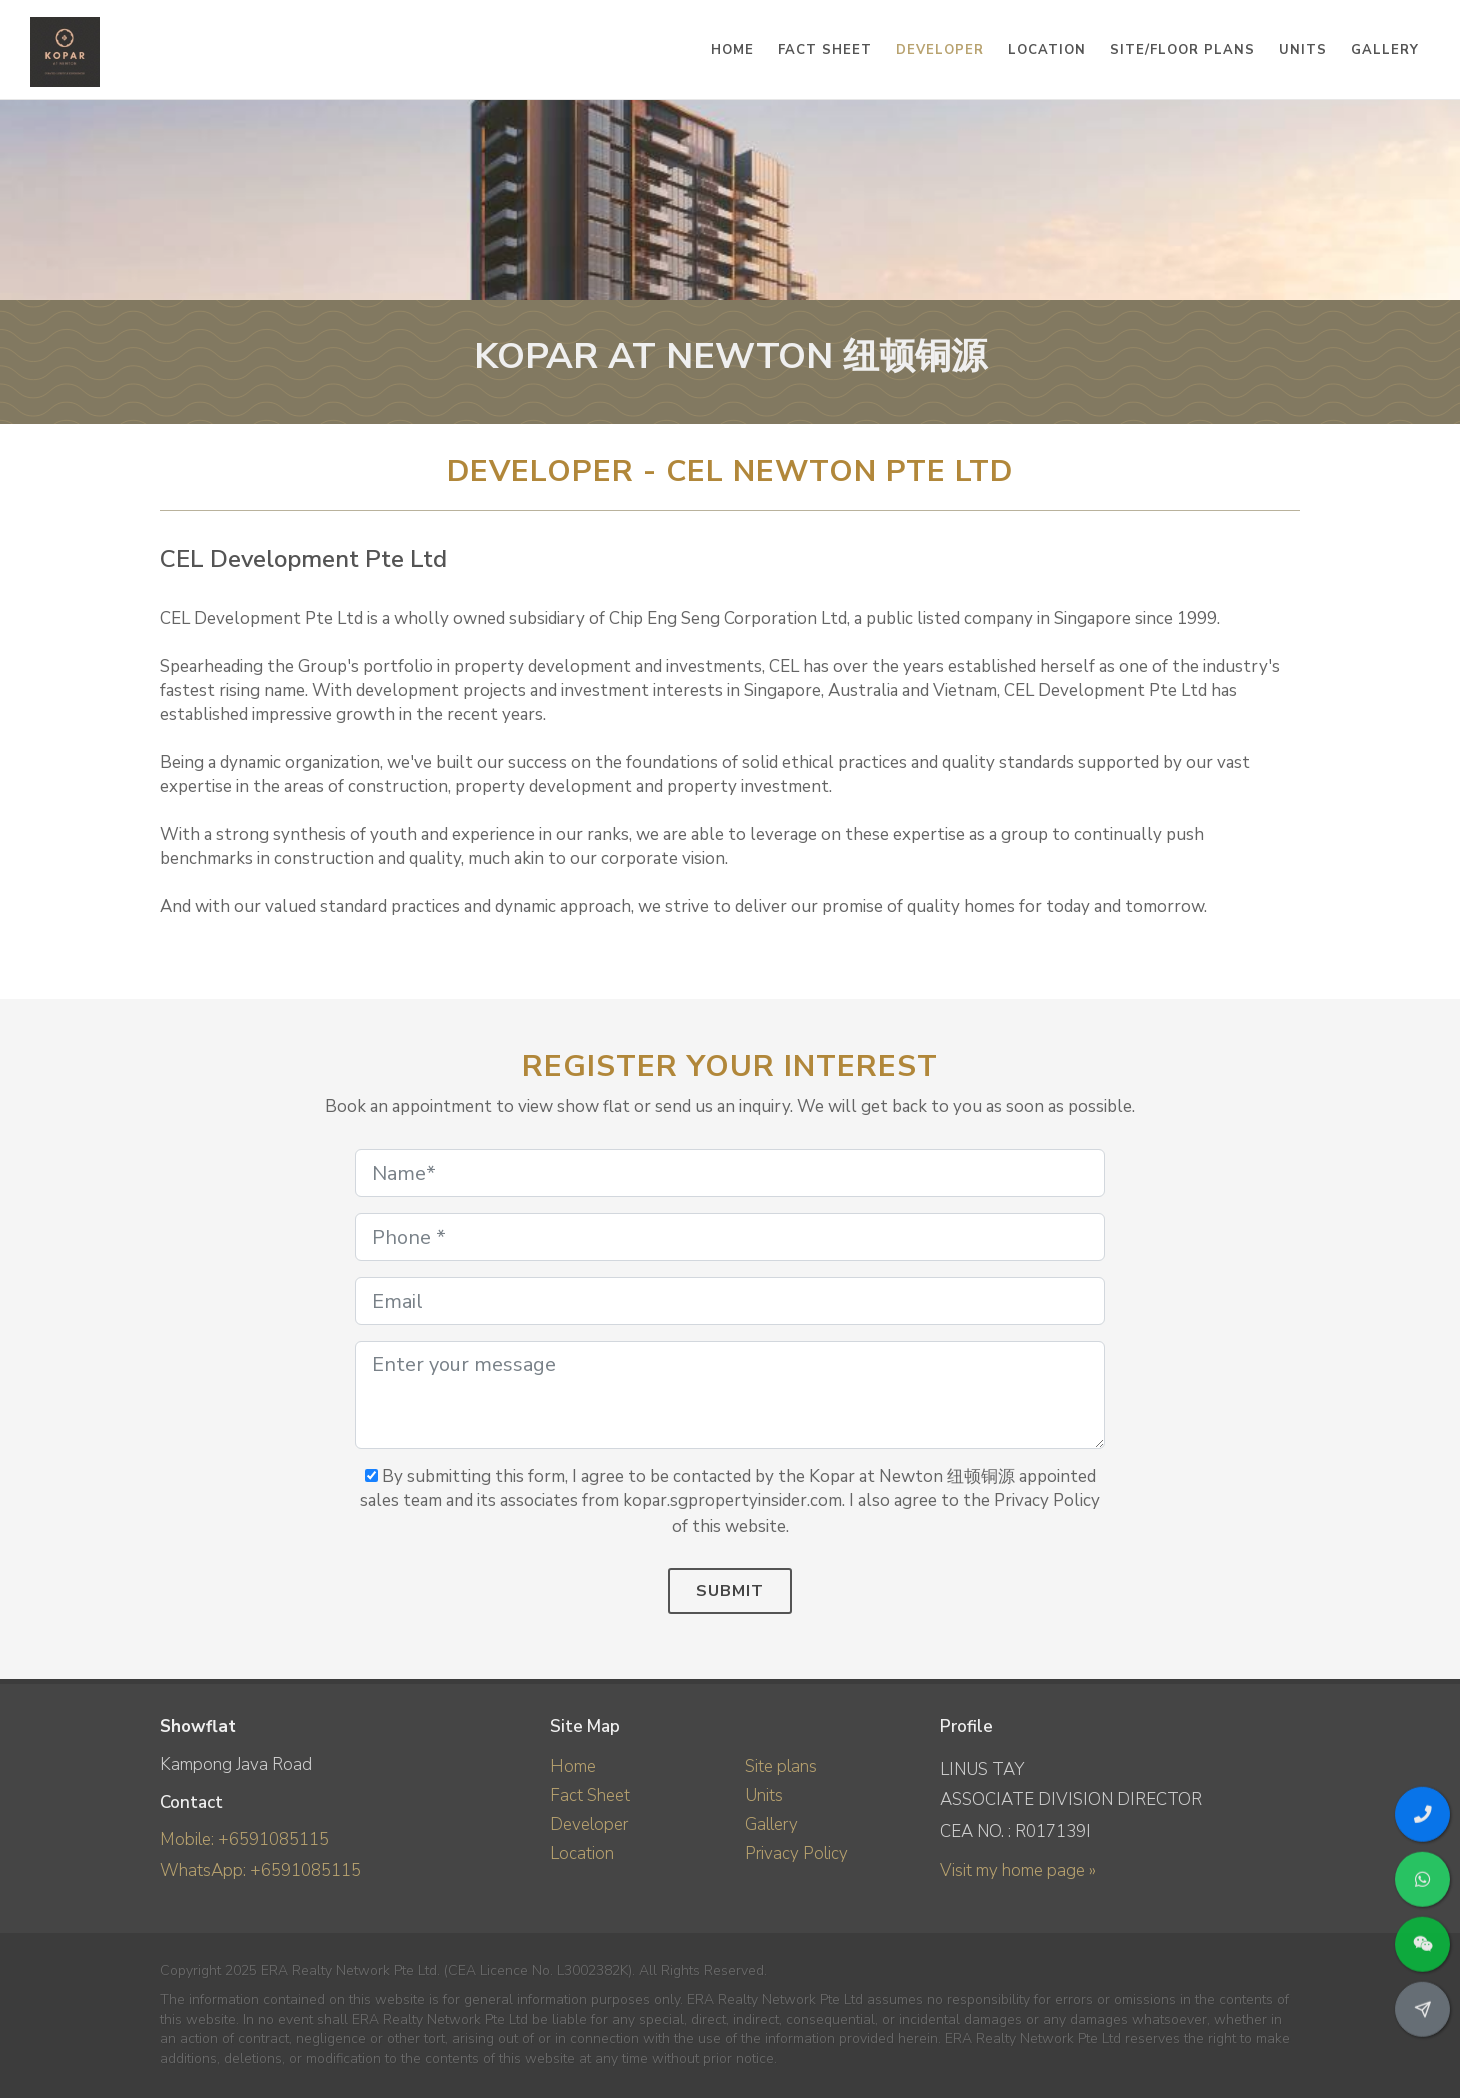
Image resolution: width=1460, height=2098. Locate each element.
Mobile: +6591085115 (244, 1839)
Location (582, 1853)
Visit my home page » (1018, 1870)
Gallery (771, 1824)
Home (573, 1766)
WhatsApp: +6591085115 (260, 1870)
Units (764, 1795)
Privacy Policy (796, 1853)
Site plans (781, 1766)
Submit (730, 1591)
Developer (589, 1824)
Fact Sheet (590, 1795)
